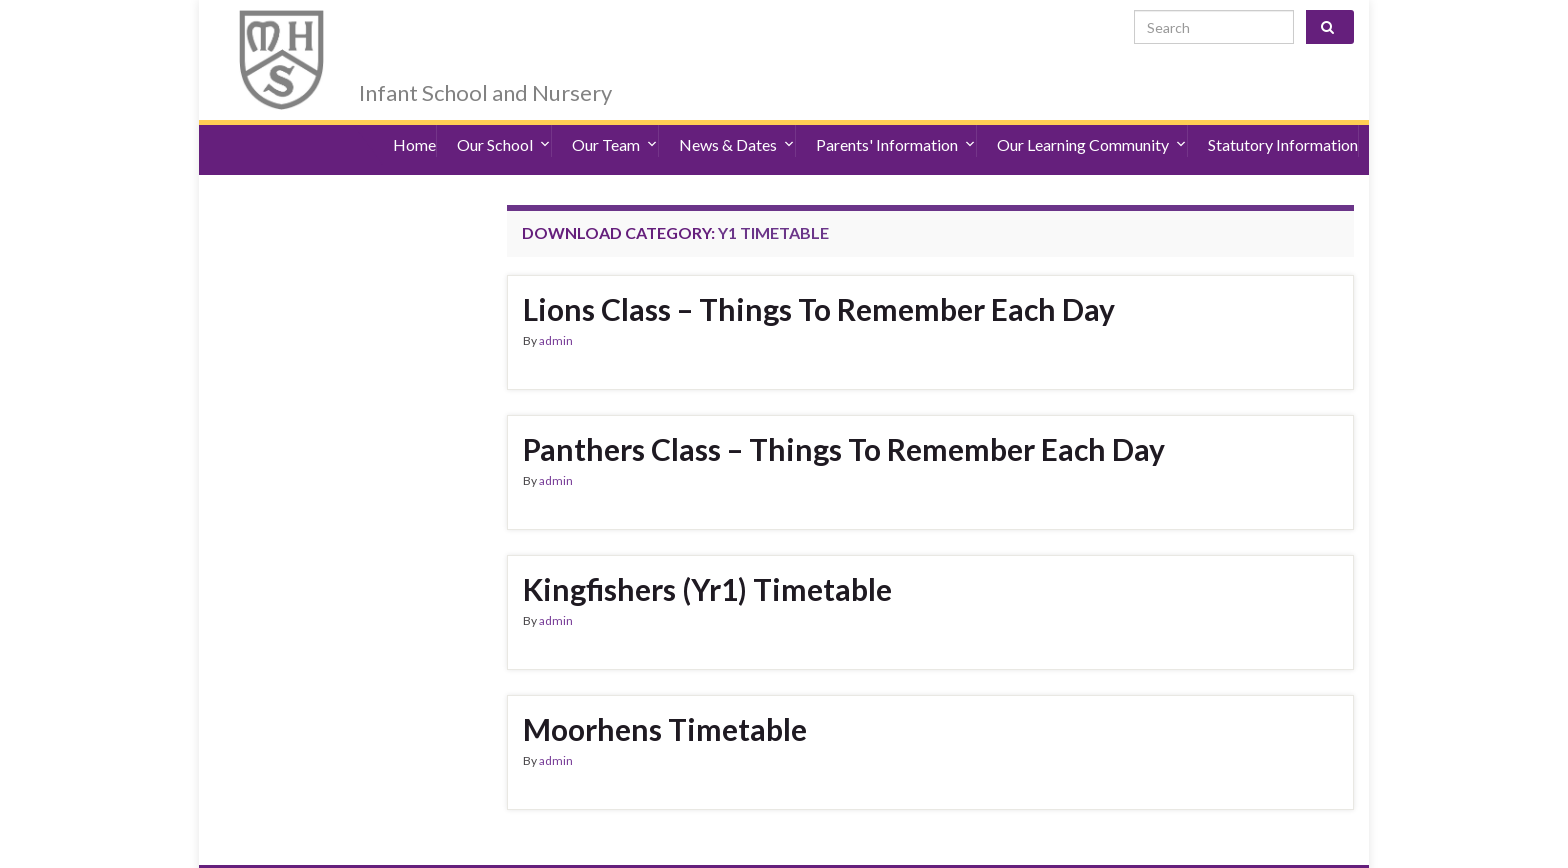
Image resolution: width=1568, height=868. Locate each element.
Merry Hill (439, 32)
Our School (504, 119)
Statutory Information (1283, 119)
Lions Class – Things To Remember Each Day (819, 274)
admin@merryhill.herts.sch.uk (1260, 848)
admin (556, 305)
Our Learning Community (1092, 119)
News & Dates (737, 119)
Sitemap (523, 848)
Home (414, 119)
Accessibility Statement (412, 848)
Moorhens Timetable (665, 694)
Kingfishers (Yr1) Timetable (707, 554)
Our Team (615, 119)
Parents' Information (896, 119)
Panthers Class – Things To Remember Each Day (844, 414)
